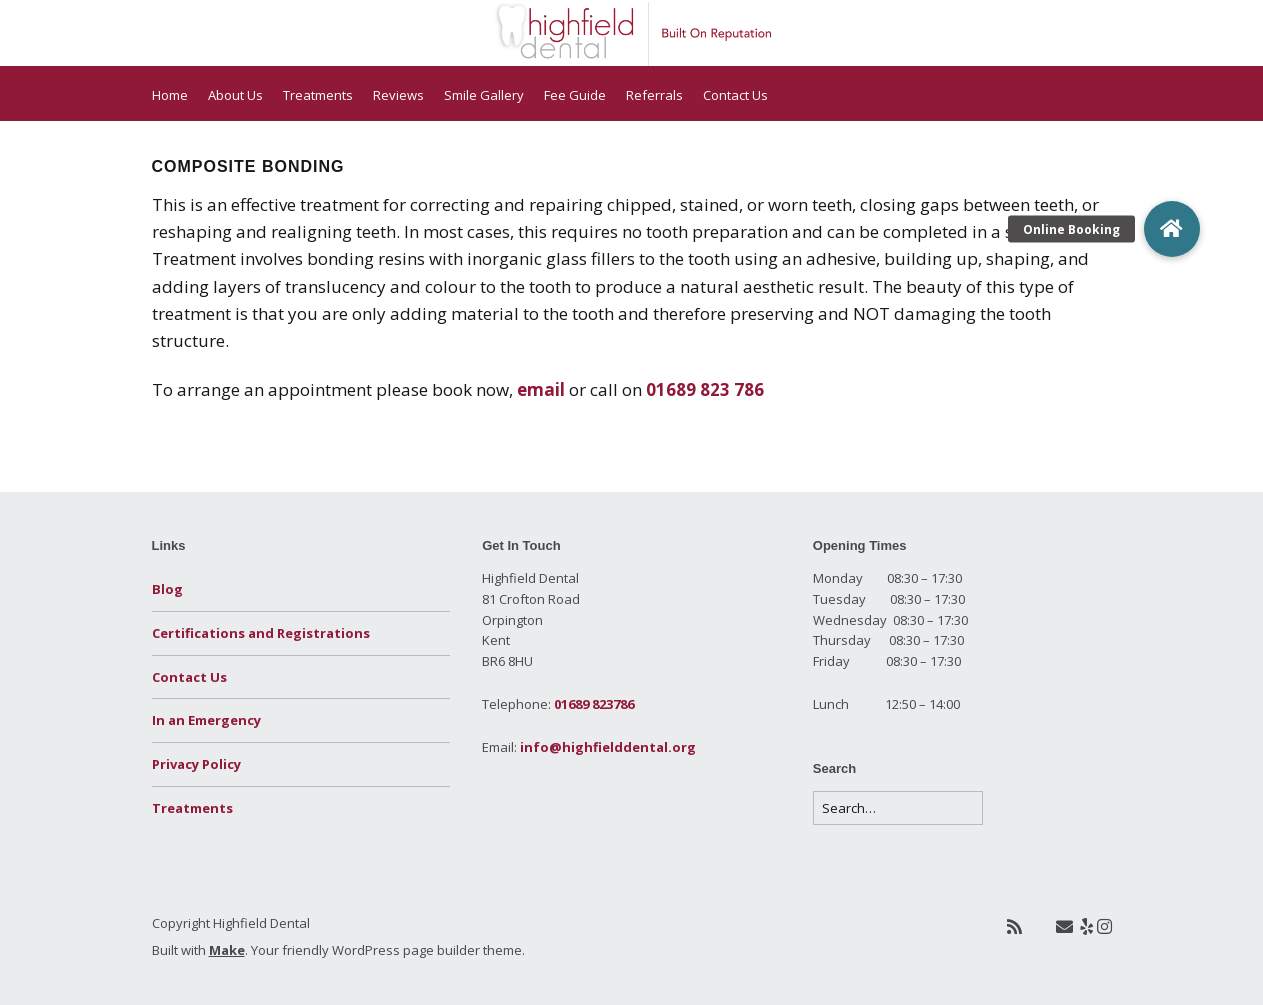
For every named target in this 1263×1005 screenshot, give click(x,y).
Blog (167, 589)
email (541, 389)
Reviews (398, 95)
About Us (235, 95)
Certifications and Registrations (261, 633)
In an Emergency (206, 720)
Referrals (654, 95)
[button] (1172, 229)
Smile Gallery (484, 95)
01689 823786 (594, 704)
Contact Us (735, 95)
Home (170, 95)
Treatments (318, 95)
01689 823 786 (705, 389)
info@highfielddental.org (608, 747)
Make (227, 950)
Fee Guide (575, 95)
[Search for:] (898, 808)
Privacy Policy (196, 764)
